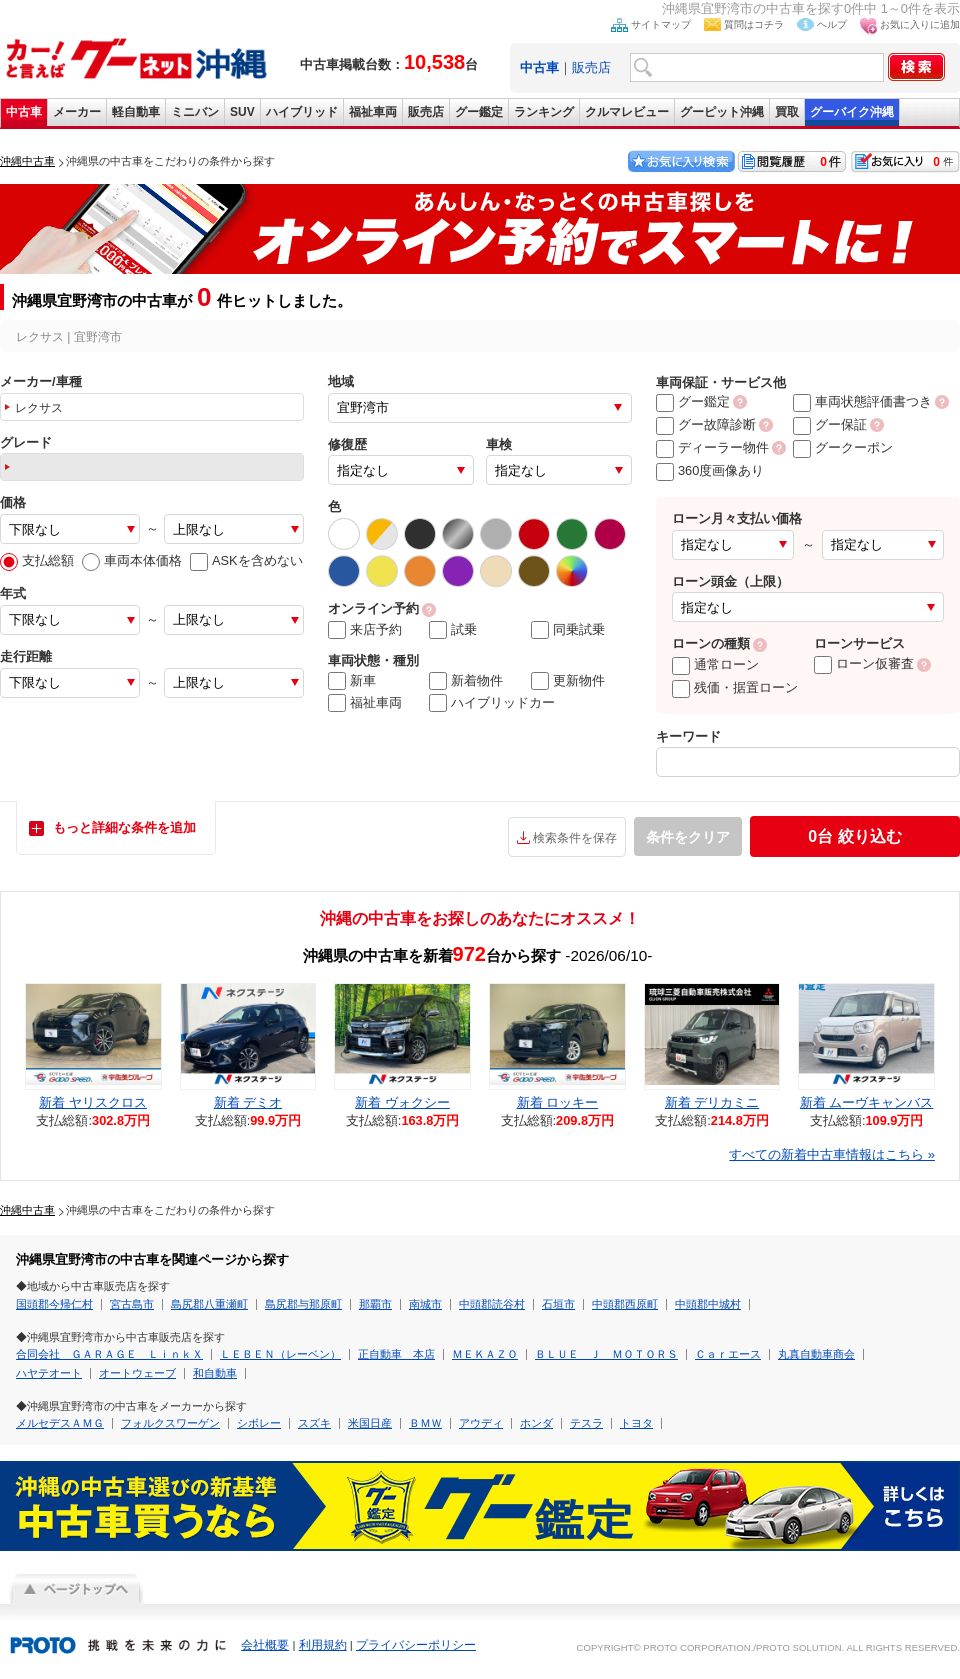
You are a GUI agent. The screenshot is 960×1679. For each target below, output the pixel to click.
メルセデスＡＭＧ (60, 1423)
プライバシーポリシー (416, 1645)
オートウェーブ (137, 1373)
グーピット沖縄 (722, 112)
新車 (352, 681)
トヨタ (636, 1423)
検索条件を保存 (575, 838)
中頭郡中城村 (708, 1304)
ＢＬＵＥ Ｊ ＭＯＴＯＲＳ (606, 1354)
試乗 (453, 630)
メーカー (77, 112)
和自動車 (215, 1373)
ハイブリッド (302, 112)
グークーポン (843, 447)
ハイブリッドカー (492, 703)
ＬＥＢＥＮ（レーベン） (280, 1354)
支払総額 (37, 560)
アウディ (481, 1423)
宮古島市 (132, 1304)
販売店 (591, 67)
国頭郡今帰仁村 (54, 1304)
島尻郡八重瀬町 (209, 1304)
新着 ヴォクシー (402, 1102)
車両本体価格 (132, 560)
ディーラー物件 (712, 447)
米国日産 (370, 1423)
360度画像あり (710, 470)
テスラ (586, 1423)
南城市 (425, 1304)
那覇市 (375, 1304)
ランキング (544, 112)
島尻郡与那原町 (303, 1304)
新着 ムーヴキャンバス (867, 1102)
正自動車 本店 (396, 1354)
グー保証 (830, 424)
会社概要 (265, 1645)
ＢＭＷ (425, 1423)
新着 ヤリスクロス (93, 1102)
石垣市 (558, 1304)
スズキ (314, 1423)
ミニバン (195, 112)
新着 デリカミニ (712, 1102)
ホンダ (536, 1423)
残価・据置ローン (735, 687)
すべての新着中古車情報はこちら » (832, 1154)
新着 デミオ (248, 1102)
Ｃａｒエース (728, 1354)
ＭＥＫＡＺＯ (485, 1354)
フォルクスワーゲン (170, 1423)
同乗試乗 (568, 630)
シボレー (259, 1423)
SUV (242, 112)
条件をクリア (688, 837)
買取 (787, 112)
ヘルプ (832, 24)
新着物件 (466, 681)
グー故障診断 (706, 424)
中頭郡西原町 (625, 1304)
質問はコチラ (754, 24)
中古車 (24, 112)
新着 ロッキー (558, 1102)
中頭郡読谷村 (492, 1304)
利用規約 (323, 1645)
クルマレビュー (627, 112)
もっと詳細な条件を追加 (124, 827)
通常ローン (715, 664)
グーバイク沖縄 (852, 112)
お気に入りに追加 (920, 24)
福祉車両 (373, 112)
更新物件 (568, 681)
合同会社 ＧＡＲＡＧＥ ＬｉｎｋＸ (109, 1354)
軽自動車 (136, 112)
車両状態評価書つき (862, 401)
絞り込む (854, 836)
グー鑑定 (479, 112)
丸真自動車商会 (816, 1354)
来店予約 (365, 630)
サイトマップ (661, 24)
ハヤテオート (49, 1373)
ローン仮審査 (864, 663)
